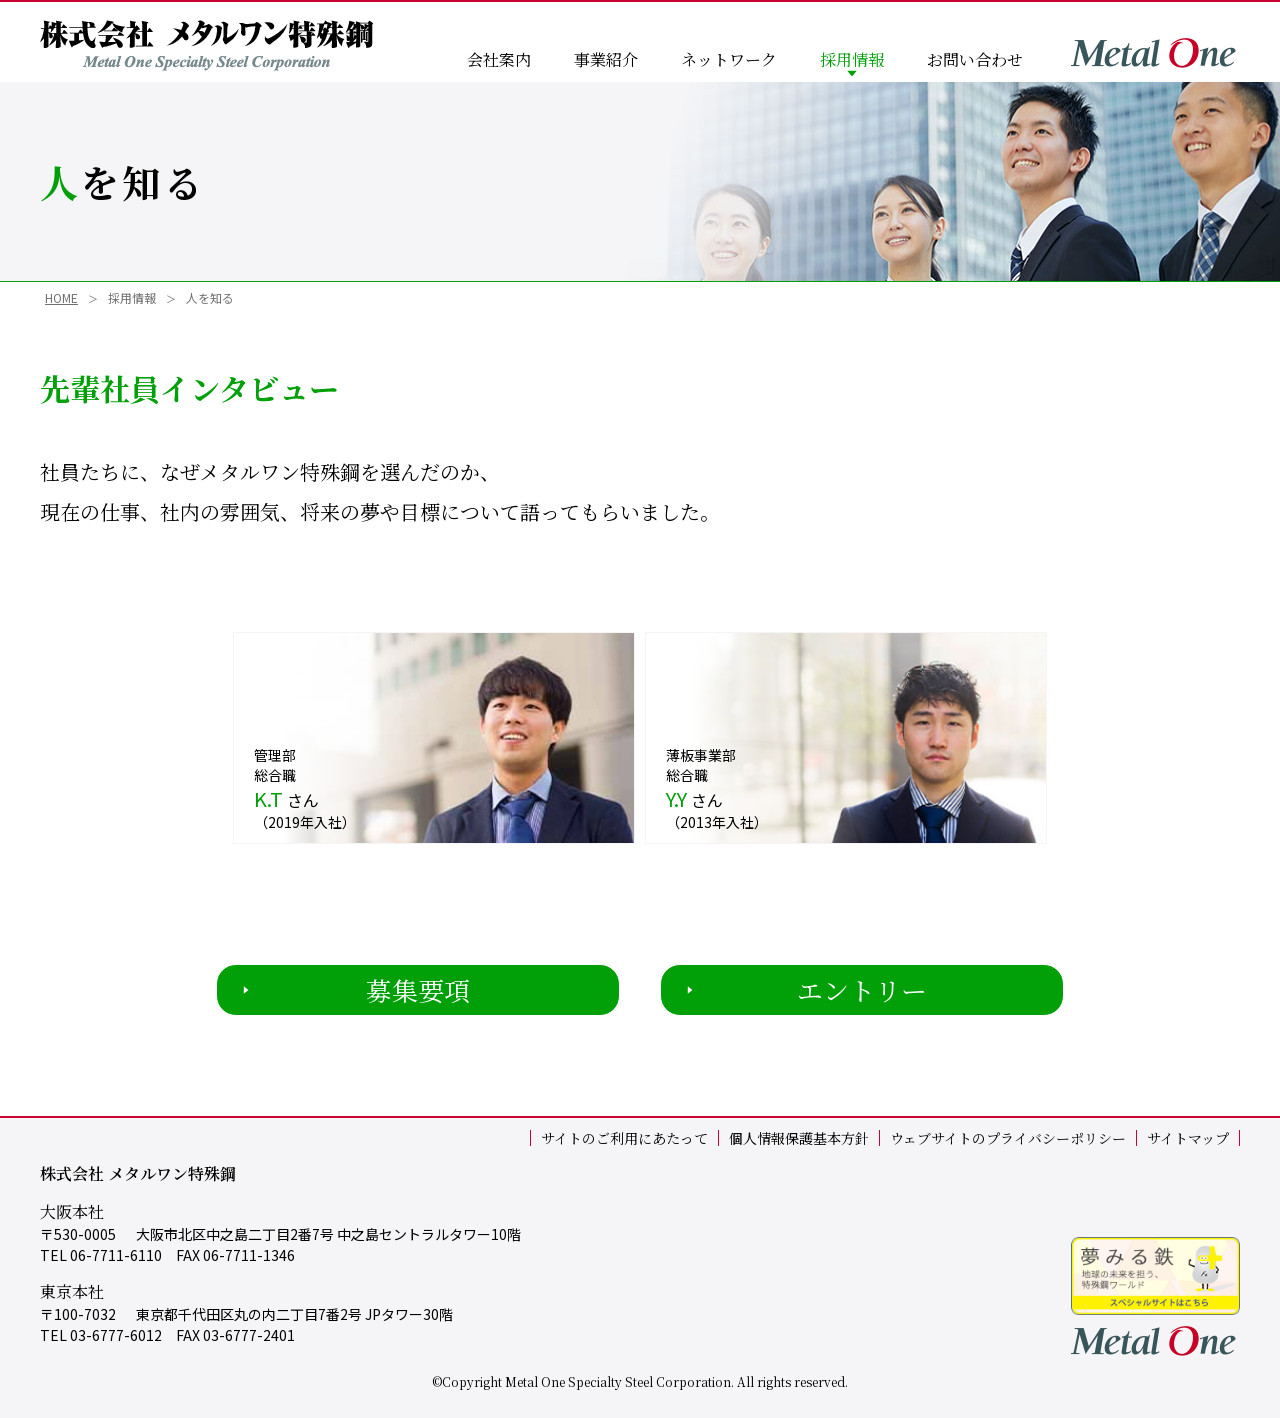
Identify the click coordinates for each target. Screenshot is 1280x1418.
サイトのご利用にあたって (624, 1138)
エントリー (862, 989)
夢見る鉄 (1155, 1276)
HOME (61, 297)
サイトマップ (1188, 1138)
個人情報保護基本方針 (799, 1138)
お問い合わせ (975, 59)
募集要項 (418, 989)
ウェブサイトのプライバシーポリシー (1008, 1138)
